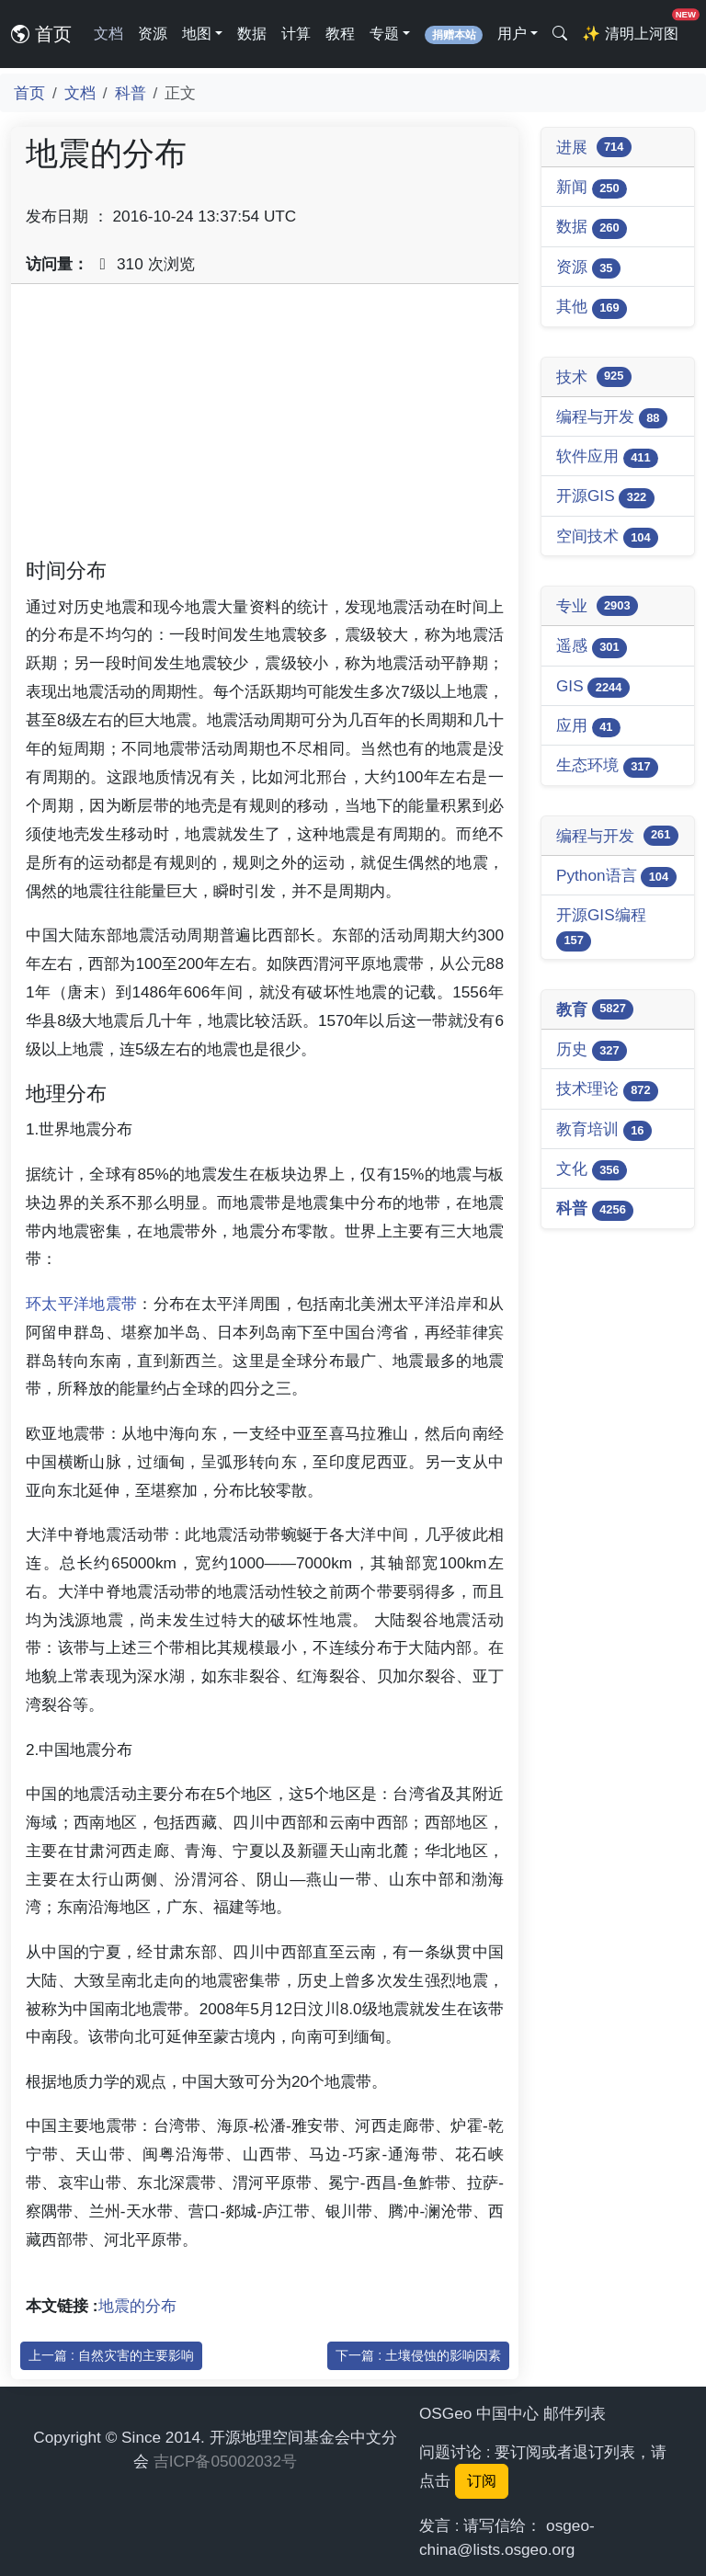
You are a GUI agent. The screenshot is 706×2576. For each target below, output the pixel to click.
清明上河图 (633, 28)
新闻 (591, 188)
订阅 (481, 2481)
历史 (591, 1050)
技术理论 (607, 1089)
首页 (41, 34)
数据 (252, 33)
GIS (593, 687)
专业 (597, 606)
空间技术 (607, 537)
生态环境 (607, 766)
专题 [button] (384, 33)
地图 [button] (196, 33)
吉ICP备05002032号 (225, 2461)
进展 (594, 147)
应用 (588, 726)
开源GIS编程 (601, 928)
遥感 (591, 646)
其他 (591, 307)
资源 (152, 33)
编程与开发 (611, 417)
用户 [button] (512, 33)
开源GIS (605, 496)
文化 (591, 1169)
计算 (296, 33)
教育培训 (604, 1130)
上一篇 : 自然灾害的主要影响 (111, 2355)
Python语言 (616, 876)
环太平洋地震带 (81, 1303)
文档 (108, 33)
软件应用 (607, 457)
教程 (340, 33)
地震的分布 (137, 2306)
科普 (130, 93)
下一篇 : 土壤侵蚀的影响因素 (418, 2355)
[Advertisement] (265, 427)
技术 (594, 377)
